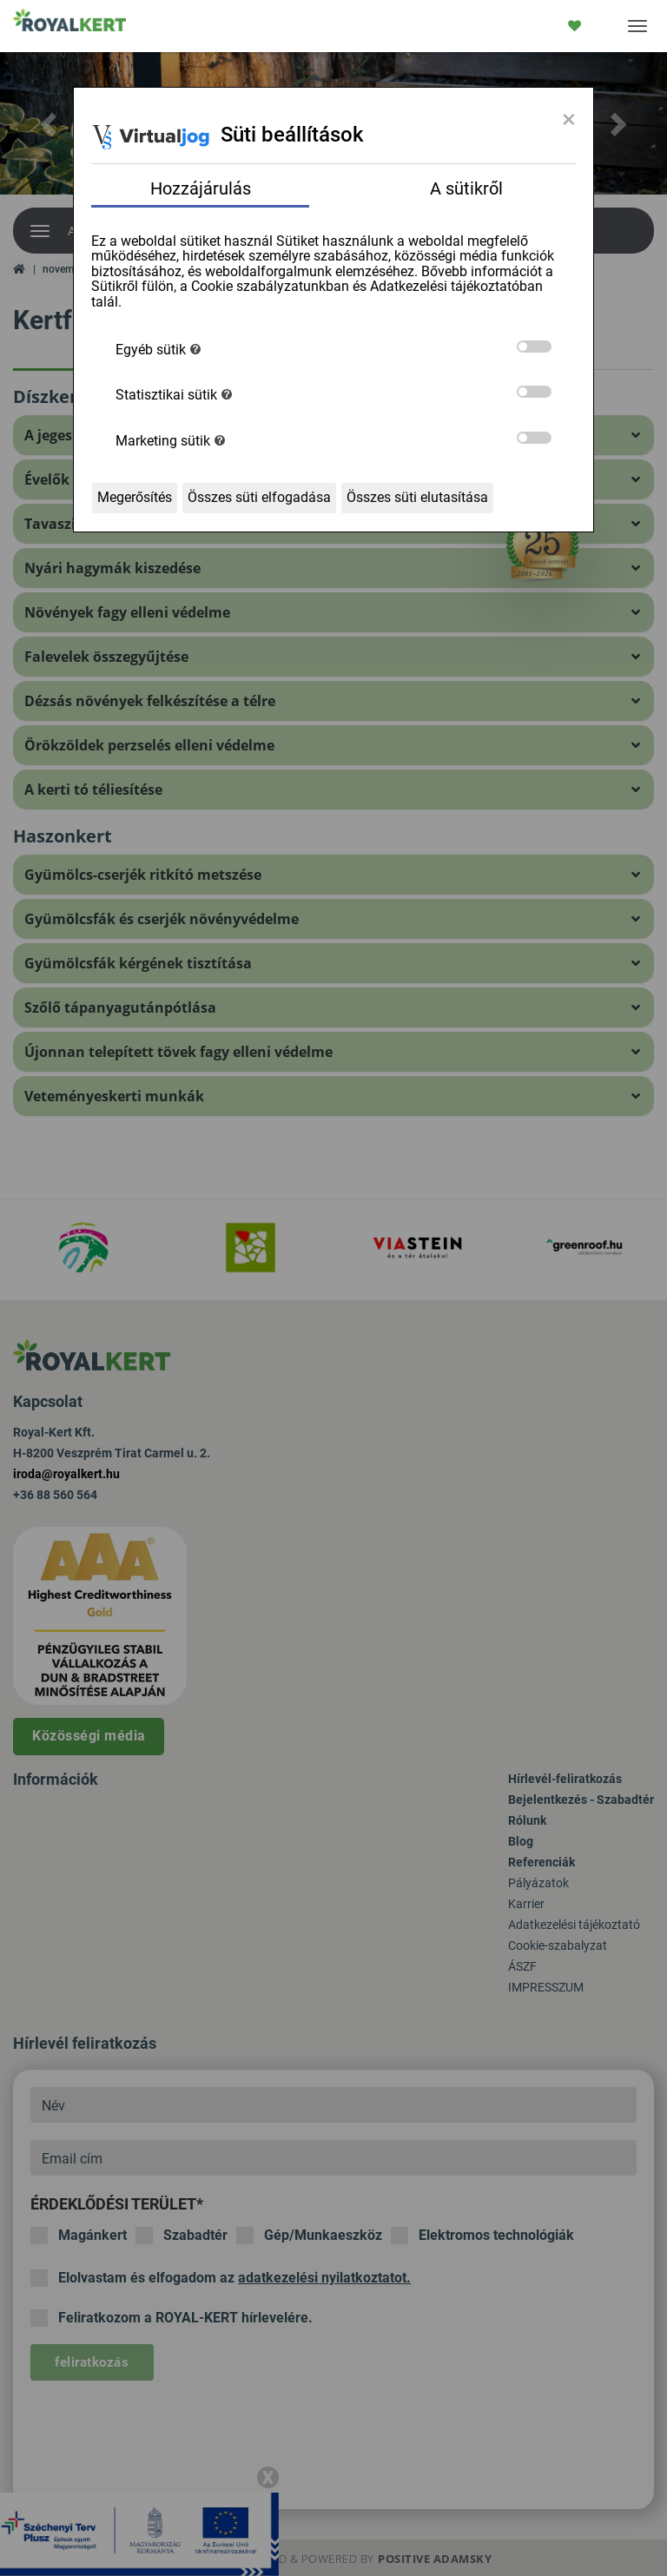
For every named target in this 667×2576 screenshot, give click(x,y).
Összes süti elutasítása (417, 497)
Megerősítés (134, 497)
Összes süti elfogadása (259, 497)
